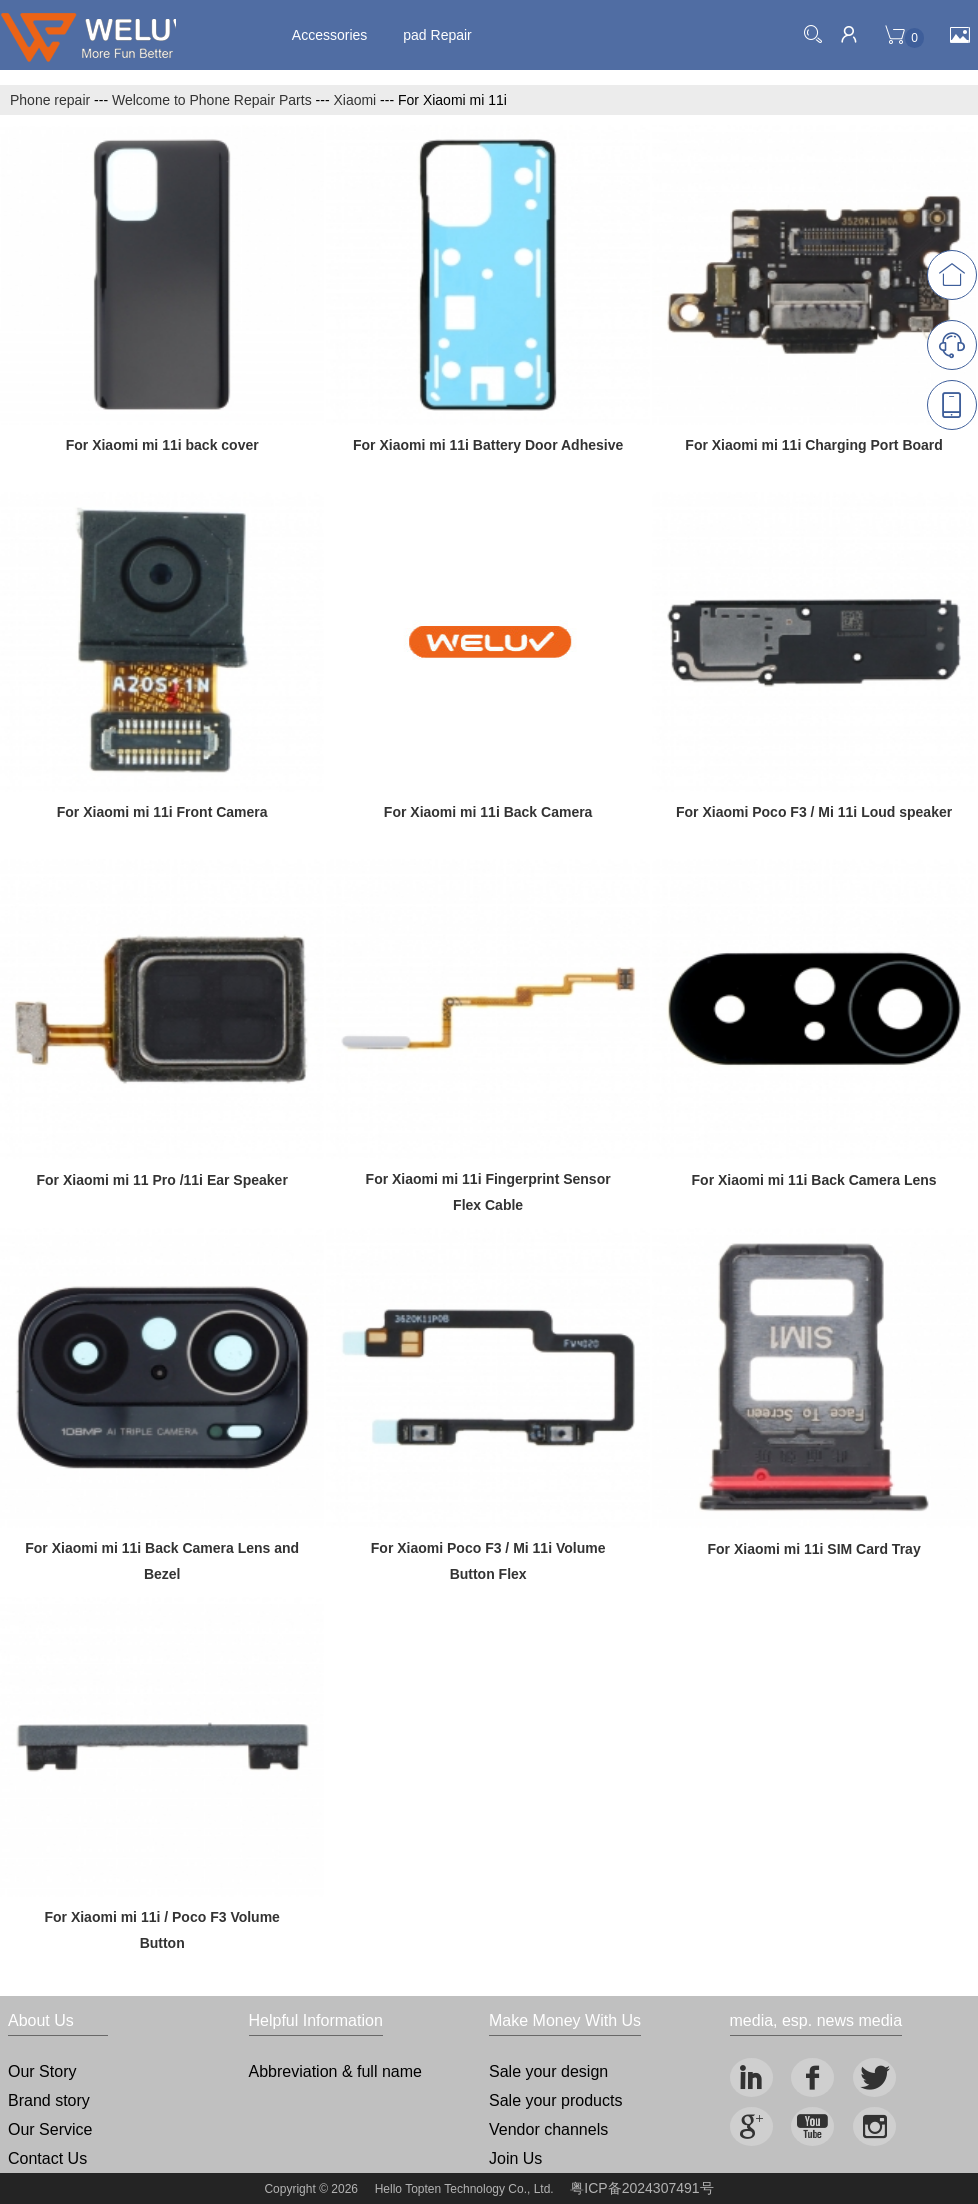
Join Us (515, 2158)
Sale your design (548, 2071)
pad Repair (437, 35)
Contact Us (47, 2158)
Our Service (50, 2129)
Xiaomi (354, 100)
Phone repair (50, 100)
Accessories (329, 35)
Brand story (49, 2100)
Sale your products (555, 2100)
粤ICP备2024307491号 (641, 2188)
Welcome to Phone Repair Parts (212, 100)
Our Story (42, 2071)
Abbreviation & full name (335, 2071)
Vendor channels (548, 2129)
